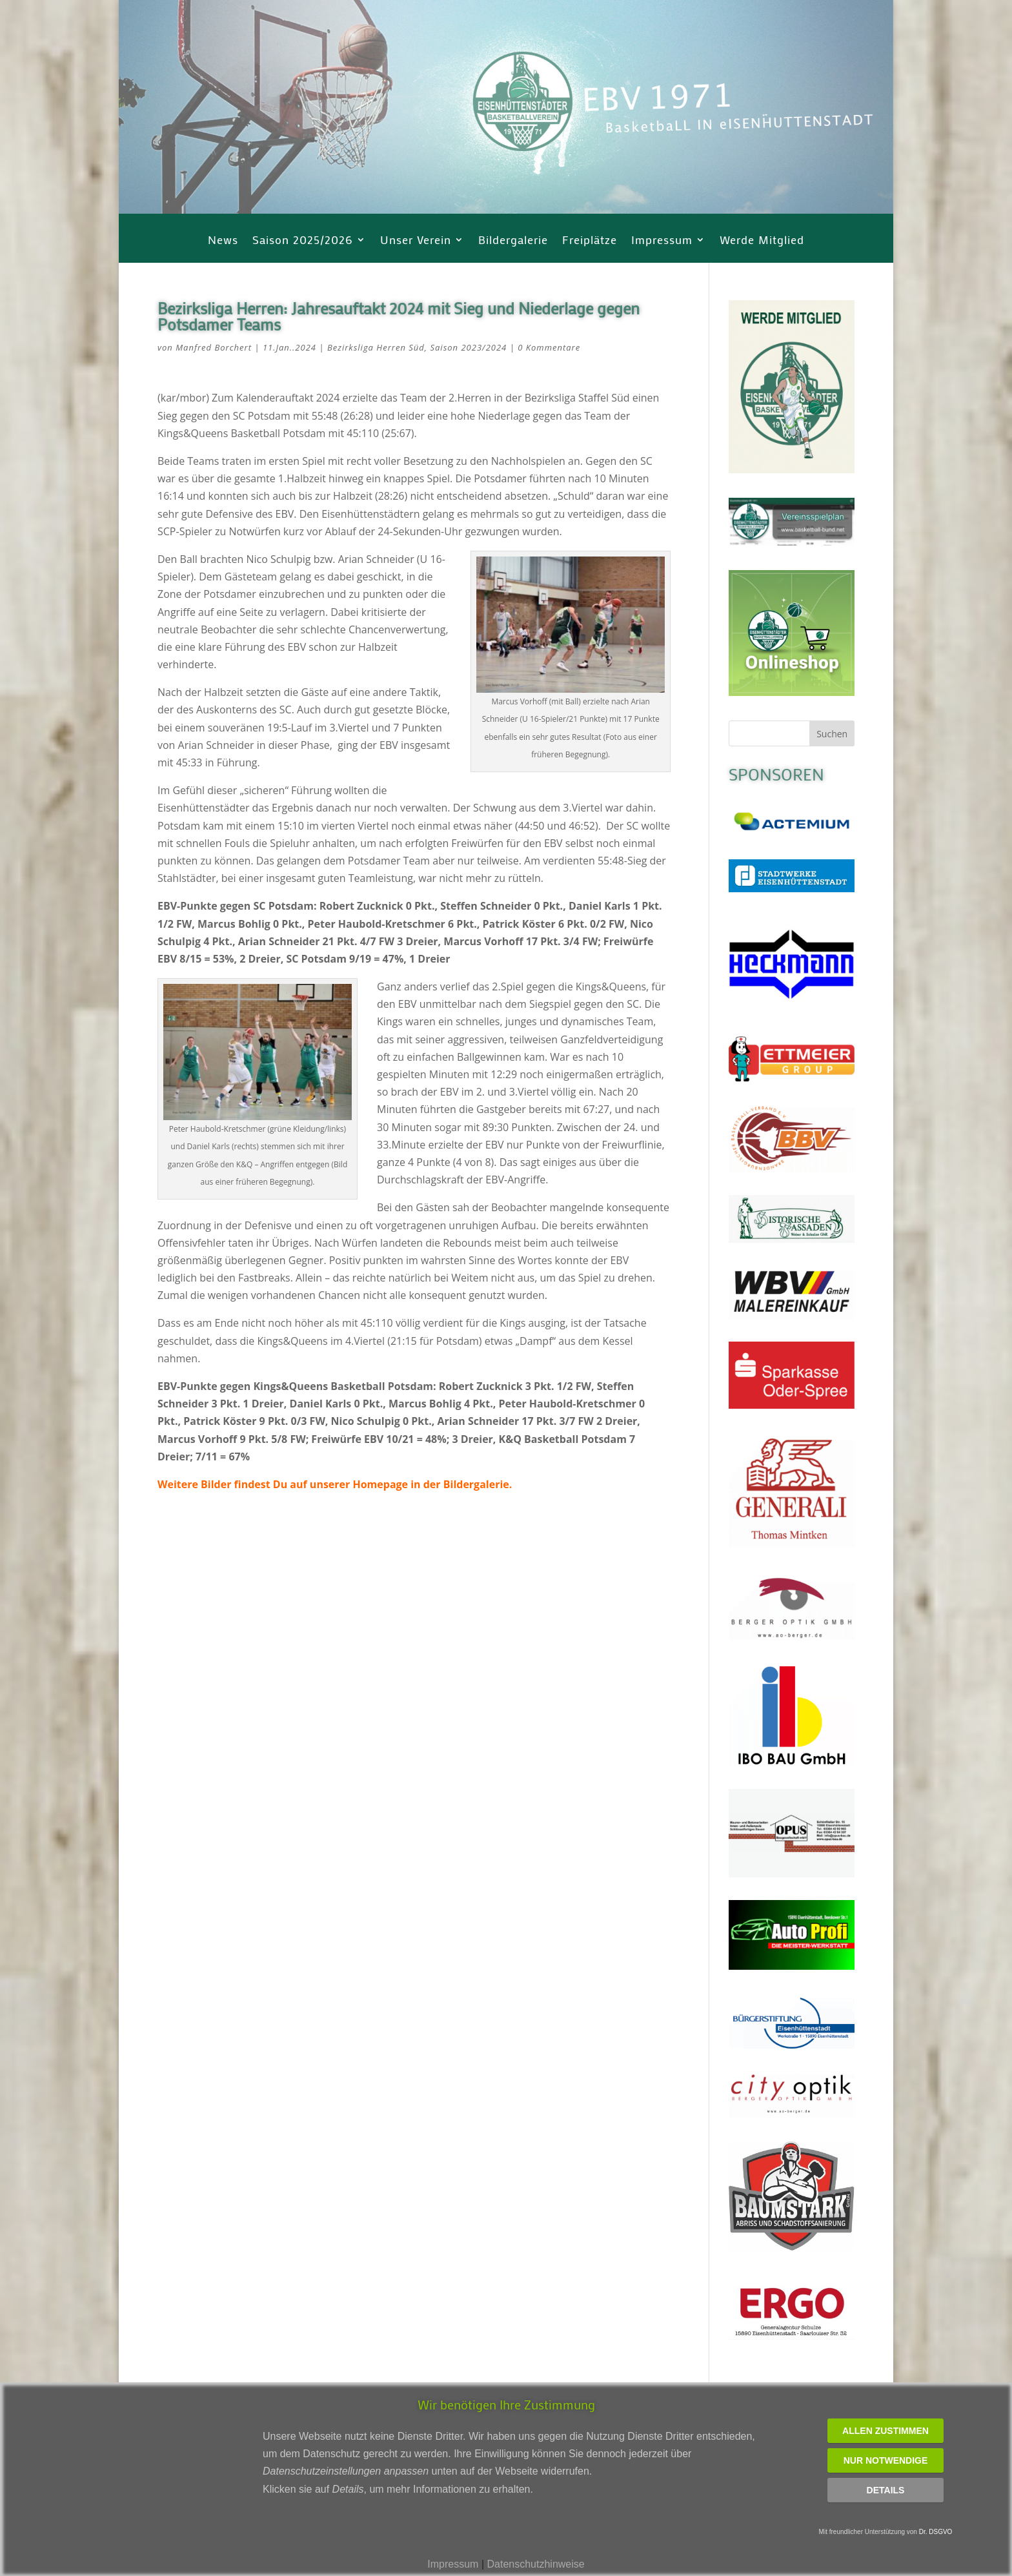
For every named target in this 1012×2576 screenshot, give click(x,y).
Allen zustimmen (885, 2431)
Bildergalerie (513, 241)
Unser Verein (415, 241)
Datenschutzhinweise (535, 2564)
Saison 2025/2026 (302, 241)
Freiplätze (589, 241)
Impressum (662, 241)
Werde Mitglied (762, 241)
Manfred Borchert (214, 347)
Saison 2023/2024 (468, 347)
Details (886, 2490)
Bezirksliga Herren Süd (376, 347)
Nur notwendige (886, 2460)
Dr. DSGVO (936, 2531)
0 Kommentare (549, 347)
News (223, 241)
